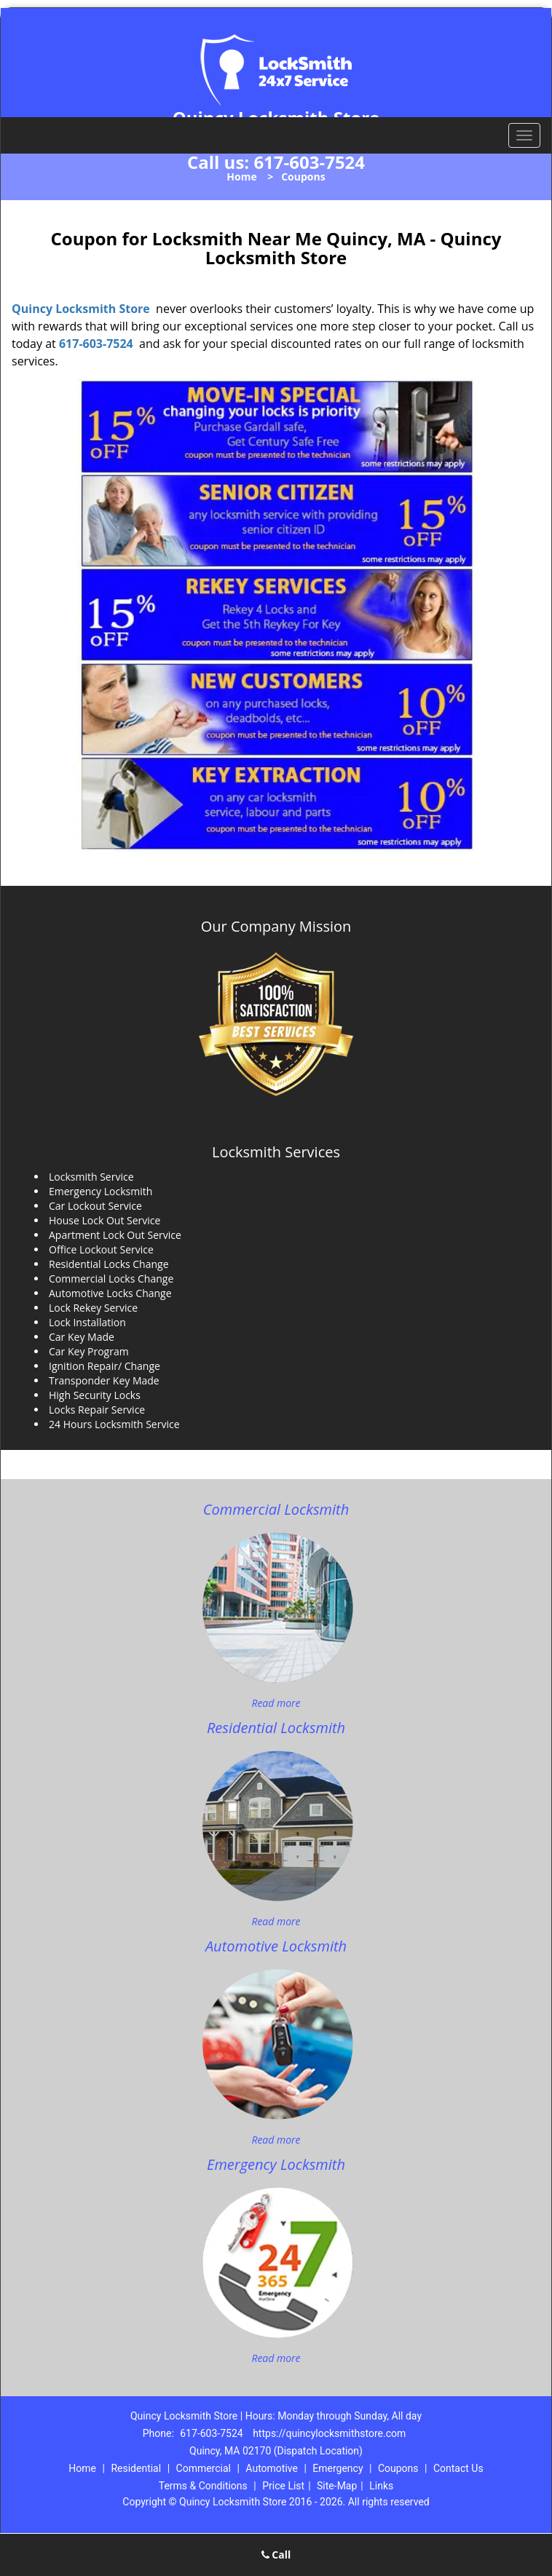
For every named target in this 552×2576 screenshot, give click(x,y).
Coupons (398, 2468)
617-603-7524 (309, 162)
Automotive (271, 2468)
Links (381, 2486)
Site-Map (337, 2486)
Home (241, 176)
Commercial (203, 2468)
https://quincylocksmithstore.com (329, 2433)
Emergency (337, 2468)
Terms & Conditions (203, 2486)
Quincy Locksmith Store (81, 309)
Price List (283, 2486)
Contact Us (458, 2468)
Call (276, 2554)
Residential (136, 2468)
